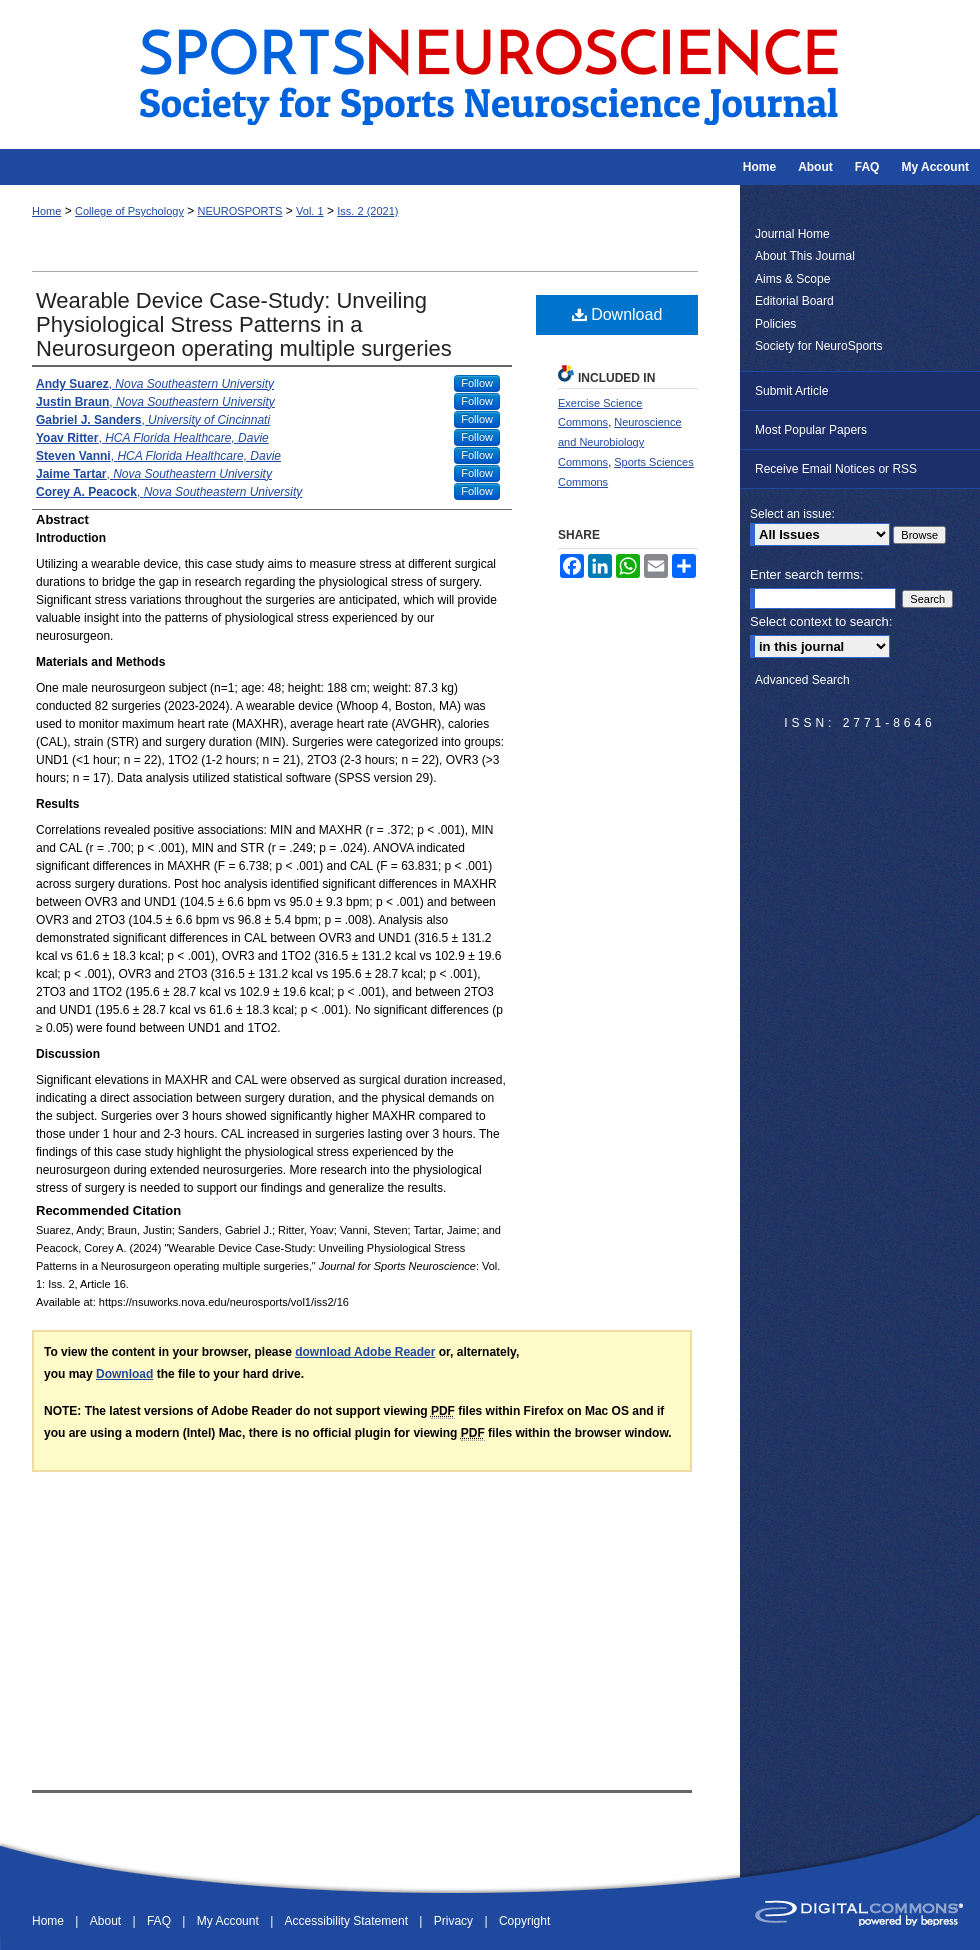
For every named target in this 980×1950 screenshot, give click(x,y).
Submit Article (791, 391)
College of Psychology (129, 211)
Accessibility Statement (348, 1921)
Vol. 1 (310, 211)
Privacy (455, 1921)
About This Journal (805, 256)
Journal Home (792, 234)
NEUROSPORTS (240, 211)
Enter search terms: (806, 574)
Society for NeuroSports (818, 346)
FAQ (160, 1921)
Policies (775, 324)
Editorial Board (794, 301)
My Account (229, 1921)
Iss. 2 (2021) (367, 211)
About (107, 1921)
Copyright (524, 1921)
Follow (477, 383)
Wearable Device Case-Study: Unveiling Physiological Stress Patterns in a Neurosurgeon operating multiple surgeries (244, 324)
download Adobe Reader (365, 1352)
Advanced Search (802, 680)
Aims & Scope (792, 279)
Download (617, 314)
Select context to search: (821, 621)
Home (46, 211)
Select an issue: (792, 514)
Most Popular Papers (811, 430)
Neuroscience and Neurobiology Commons (620, 442)
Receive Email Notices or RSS (836, 469)
